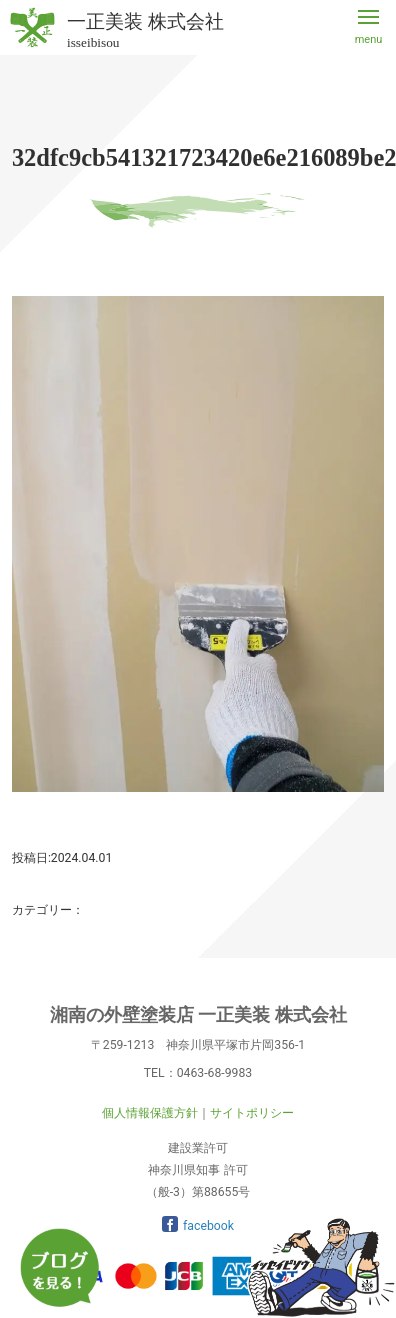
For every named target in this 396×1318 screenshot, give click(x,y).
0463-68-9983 (215, 1073)
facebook (198, 1226)
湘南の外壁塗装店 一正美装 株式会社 (198, 1015)
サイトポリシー (252, 1113)
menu (369, 39)
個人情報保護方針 (150, 1113)
